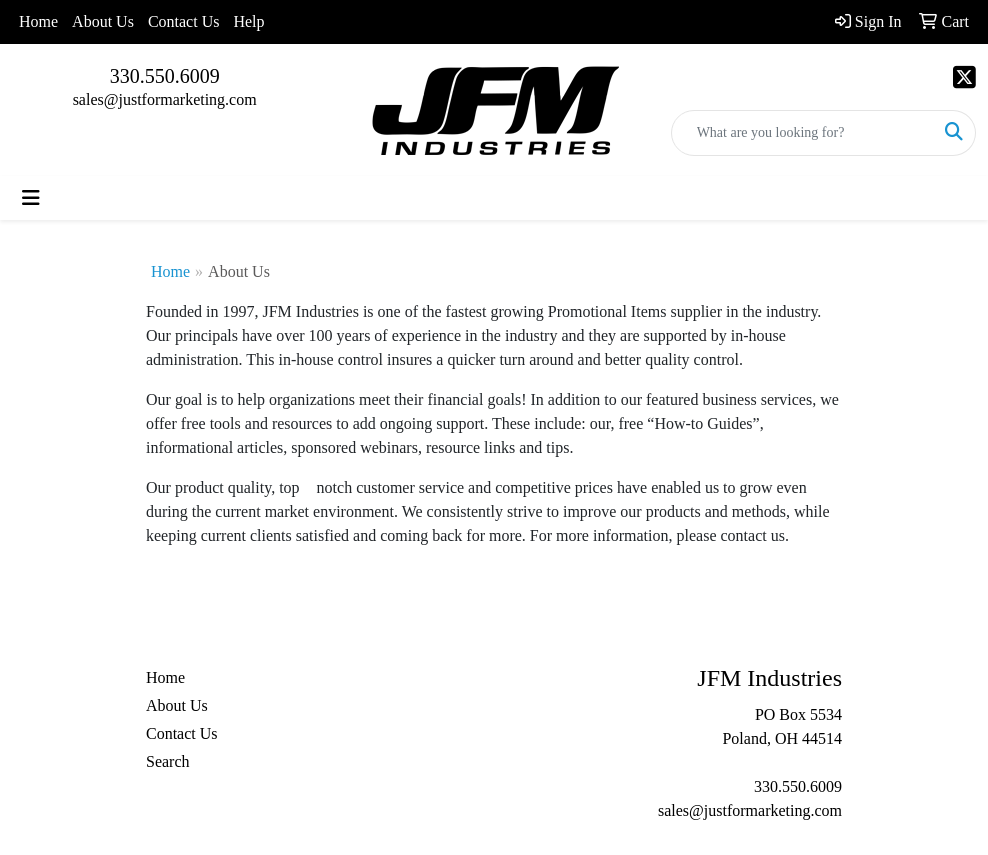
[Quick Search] (802, 133)
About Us (103, 21)
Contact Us (184, 21)
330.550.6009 (165, 76)
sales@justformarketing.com (165, 99)
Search (168, 761)
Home (38, 21)
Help (248, 21)
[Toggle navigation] (31, 198)
